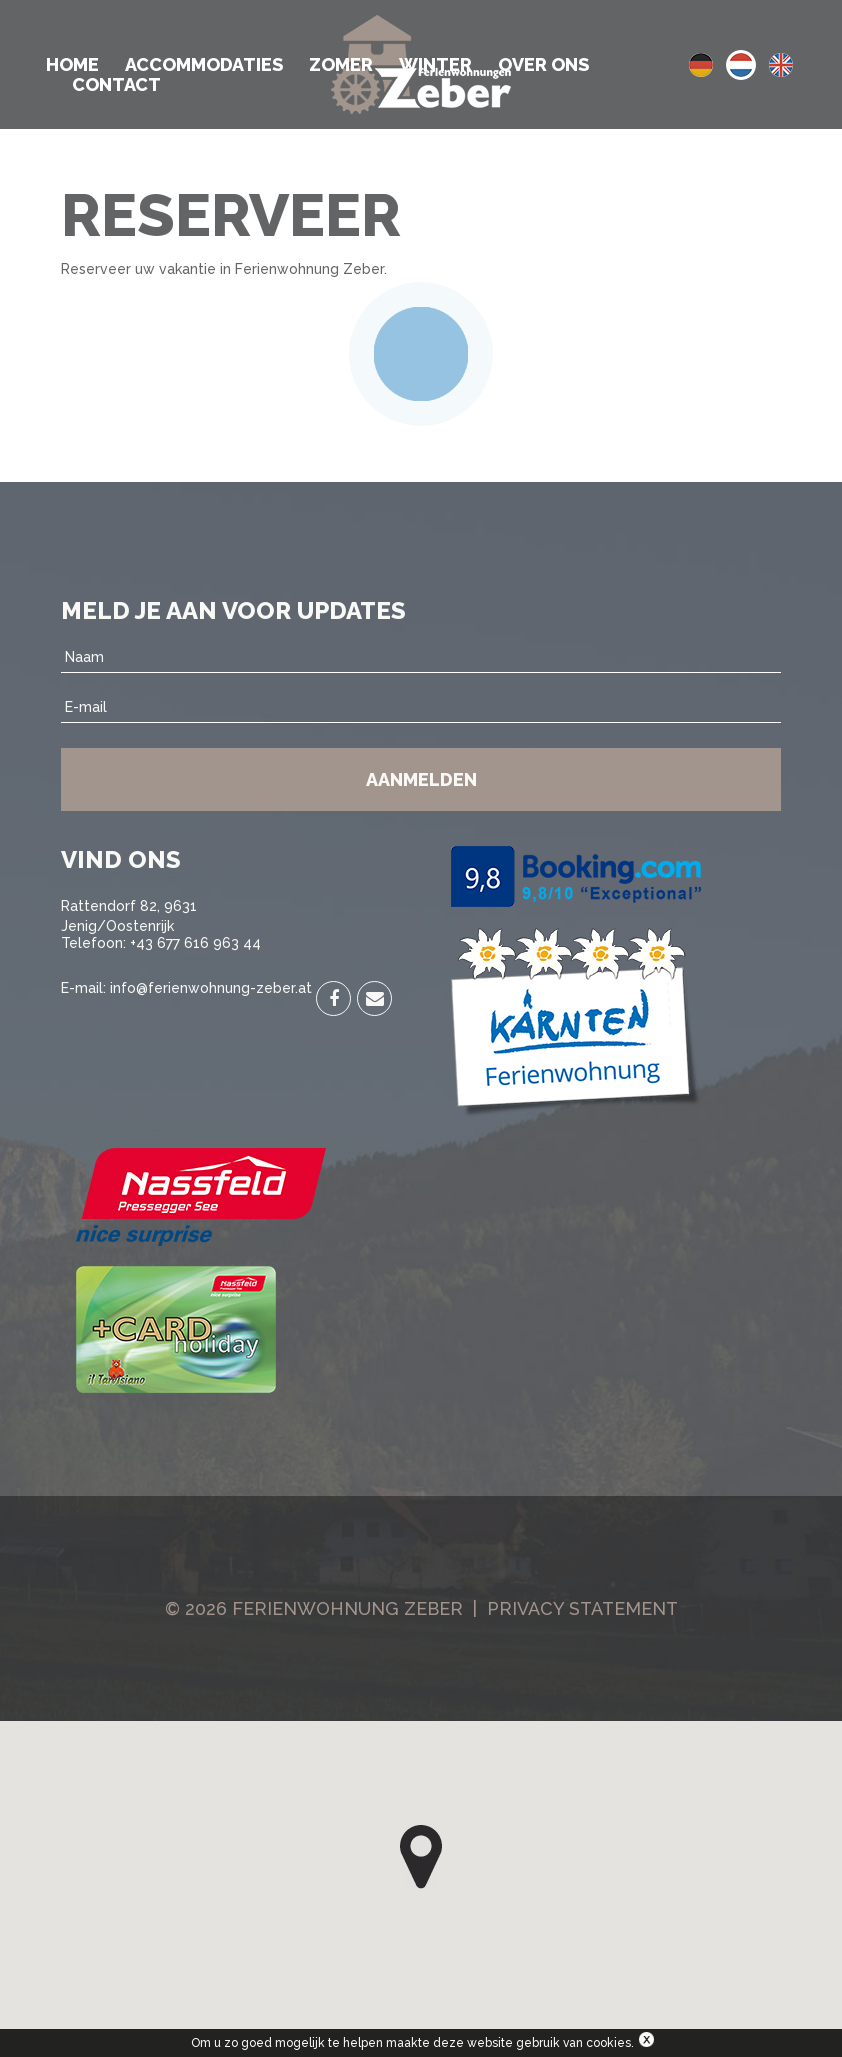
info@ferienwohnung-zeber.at (211, 988)
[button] (421, 1857)
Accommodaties (204, 65)
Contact (116, 85)
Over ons (543, 65)
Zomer (341, 65)
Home (72, 65)
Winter (435, 65)
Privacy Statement (582, 1608)
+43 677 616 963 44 (195, 943)
